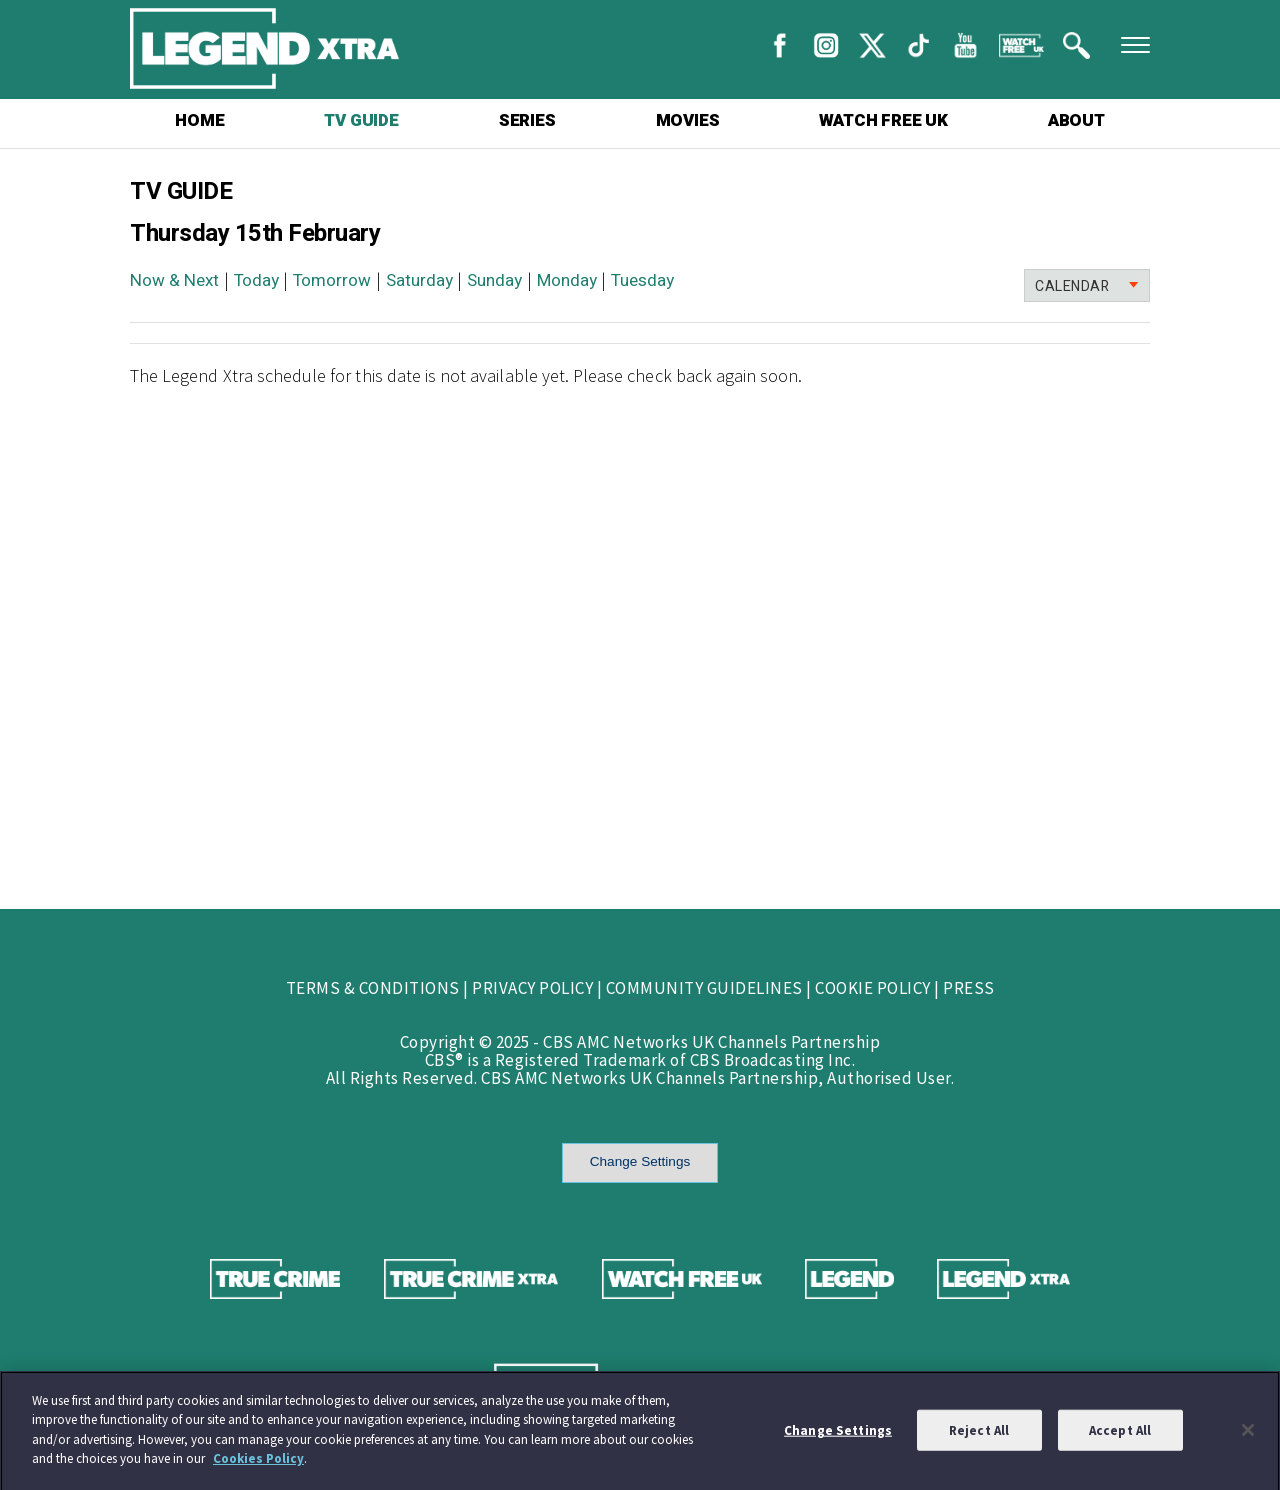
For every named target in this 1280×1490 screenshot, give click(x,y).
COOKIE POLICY (873, 988)
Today (256, 280)
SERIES (527, 120)
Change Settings (640, 1161)
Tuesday (642, 280)
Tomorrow (332, 280)
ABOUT (1076, 120)
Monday (567, 280)
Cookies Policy (258, 1463)
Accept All (1120, 1433)
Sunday (494, 280)
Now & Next (174, 280)
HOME (199, 120)
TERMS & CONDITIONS (373, 988)
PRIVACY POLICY (532, 988)
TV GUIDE (361, 120)
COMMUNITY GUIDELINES (704, 988)
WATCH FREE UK (883, 120)
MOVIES (688, 120)
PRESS (969, 988)
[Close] (1248, 1434)
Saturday (419, 280)
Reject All (979, 1433)
